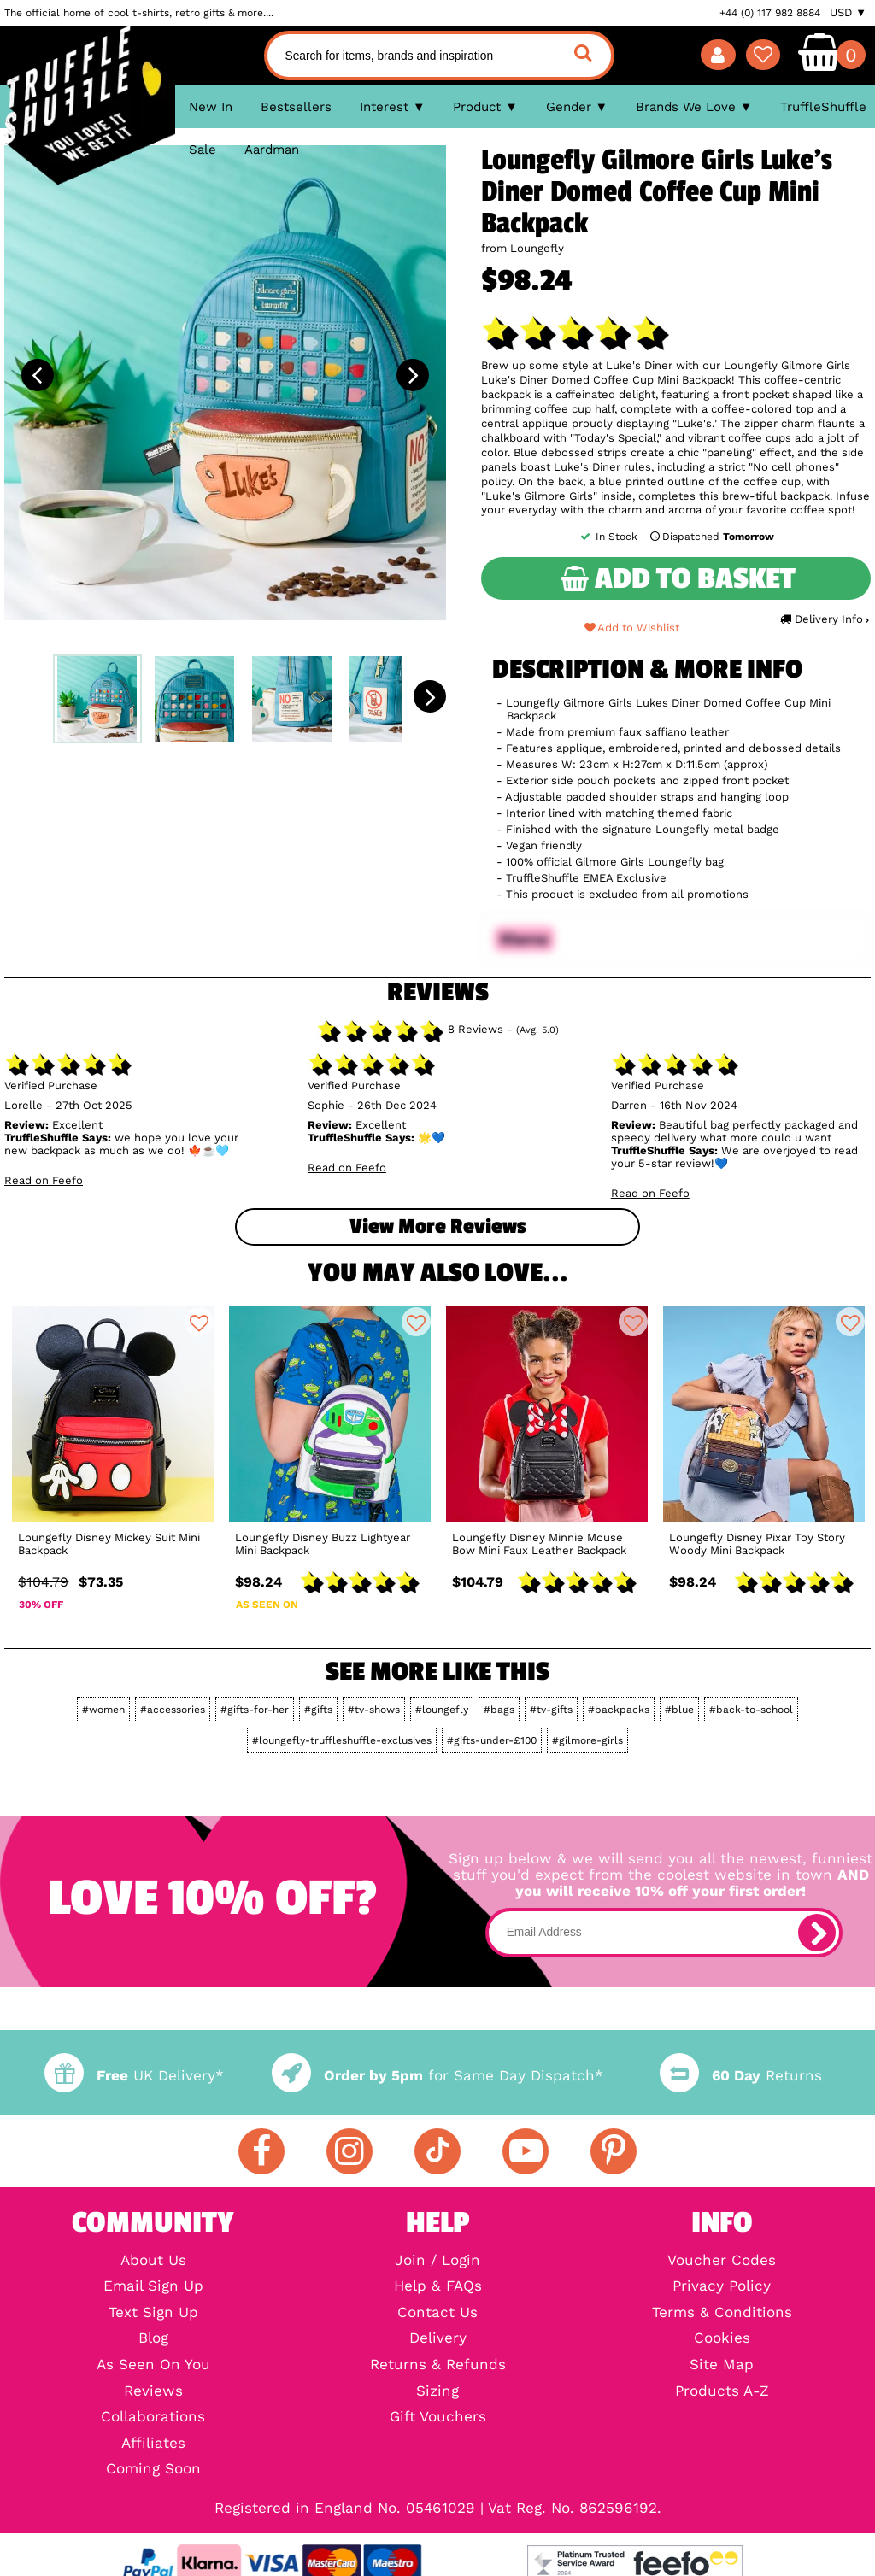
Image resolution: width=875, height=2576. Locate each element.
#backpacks (618, 1710)
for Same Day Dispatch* (437, 2076)
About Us (153, 2261)
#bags (499, 1710)
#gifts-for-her (254, 1710)
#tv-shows (374, 1710)
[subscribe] (817, 1932)
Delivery (438, 2339)
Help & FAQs (438, 2287)
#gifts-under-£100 (492, 1740)
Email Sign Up (153, 2287)
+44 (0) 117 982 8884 (769, 13)
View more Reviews (437, 1226)
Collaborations (153, 2417)
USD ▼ (848, 13)
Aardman (271, 149)
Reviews (153, 2392)
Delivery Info (824, 619)
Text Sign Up (153, 2313)
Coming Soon (153, 2469)
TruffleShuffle (823, 106)
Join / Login (437, 2261)
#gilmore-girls (587, 1740)
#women (103, 1710)
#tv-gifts (551, 1710)
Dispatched (711, 537)
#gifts (318, 1710)
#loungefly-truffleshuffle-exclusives (342, 1740)
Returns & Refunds (438, 2365)
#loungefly (441, 1710)
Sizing (437, 2392)
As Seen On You (153, 2365)
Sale (202, 149)
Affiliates (153, 2444)
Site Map (722, 2365)
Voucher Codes (721, 2261)
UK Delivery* (134, 2076)
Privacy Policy (721, 2287)
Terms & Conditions (722, 2313)
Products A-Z (722, 2392)
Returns (741, 2076)
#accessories (172, 1710)
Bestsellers (296, 106)
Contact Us (437, 2313)
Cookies (722, 2339)
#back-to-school (751, 1710)
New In (210, 106)
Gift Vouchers (438, 2417)
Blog (153, 2339)
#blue (679, 1710)
